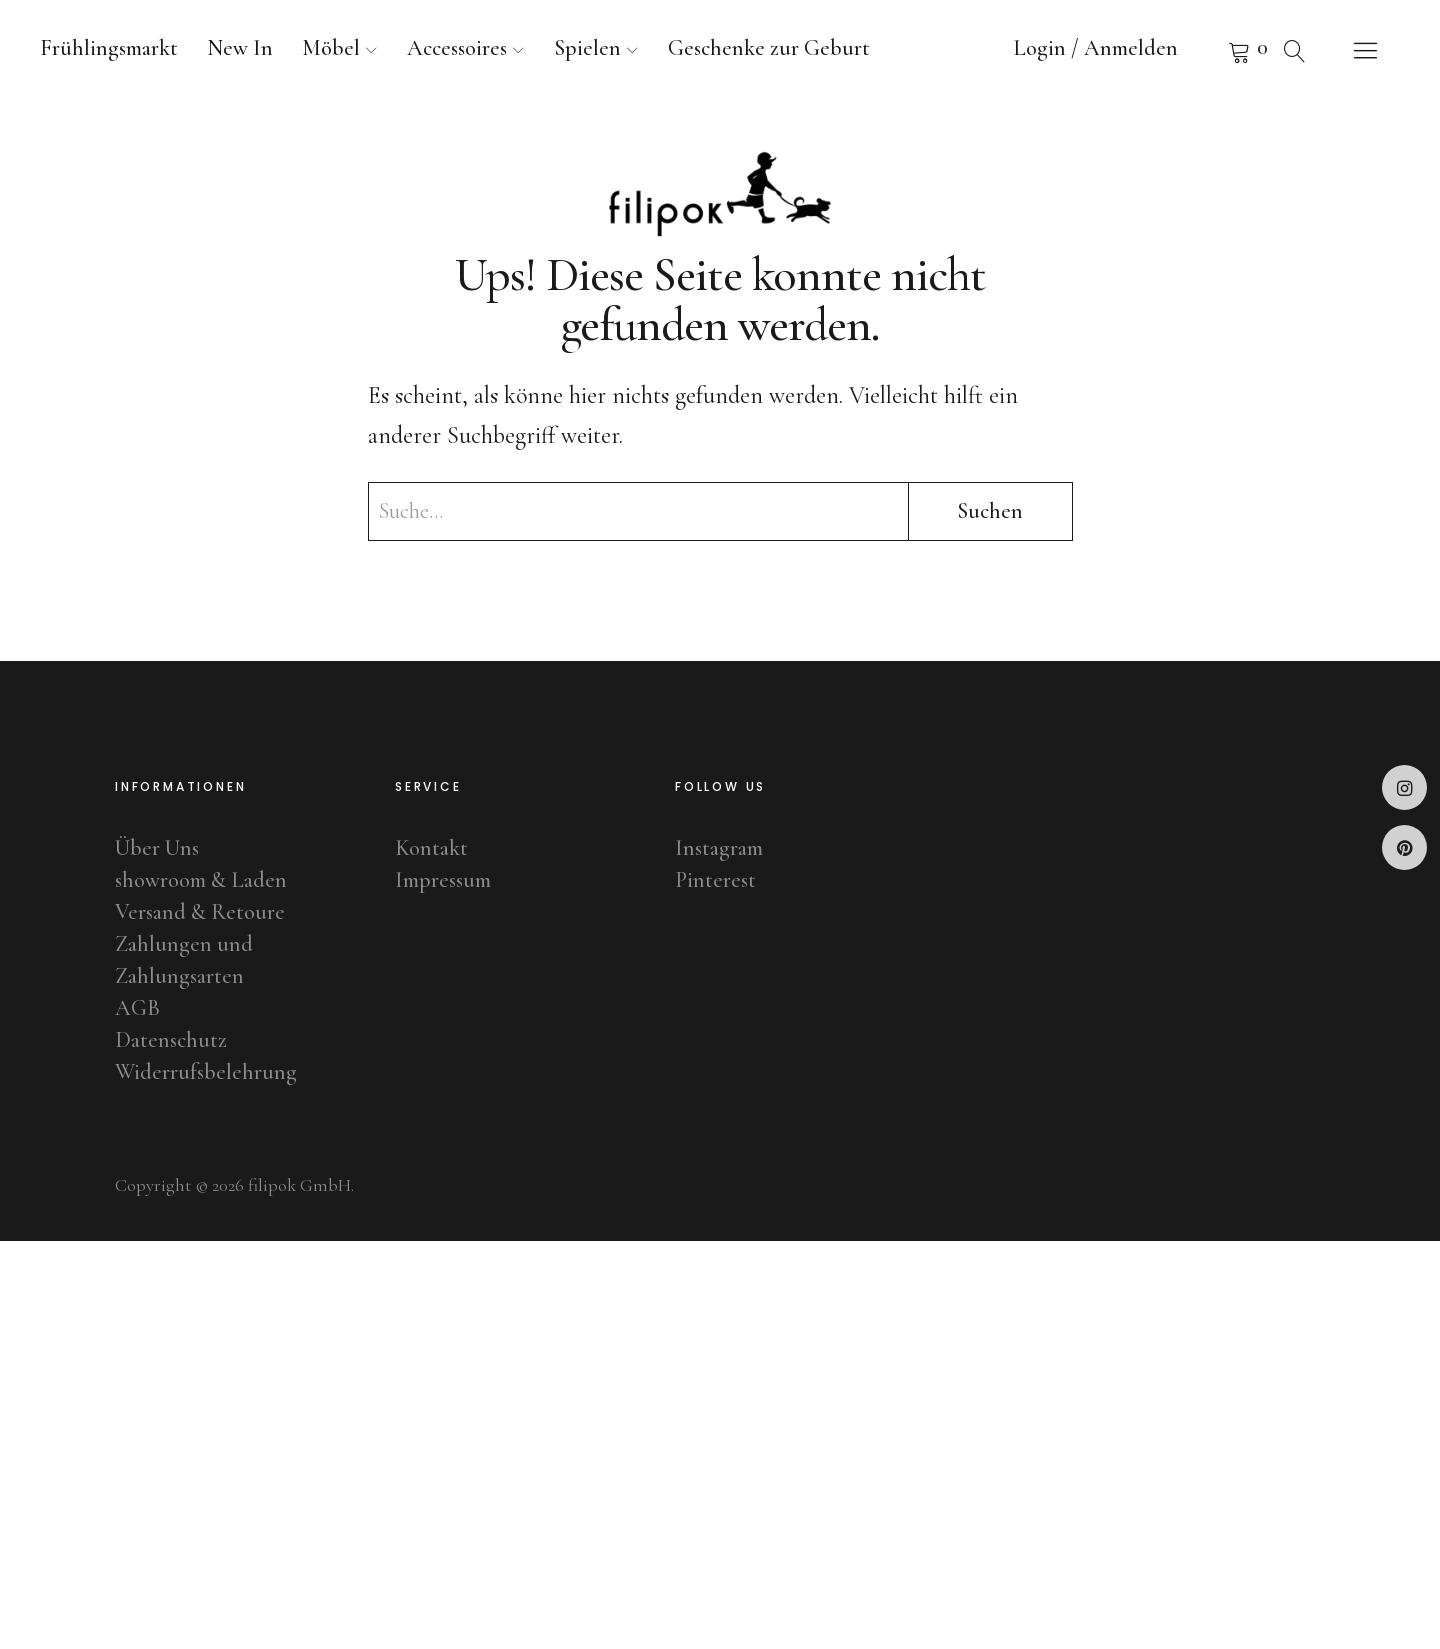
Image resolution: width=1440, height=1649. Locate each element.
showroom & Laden (201, 880)
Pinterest (1404, 847)
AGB (137, 1008)
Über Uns (157, 848)
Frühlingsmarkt (109, 48)
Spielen (587, 48)
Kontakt (431, 848)
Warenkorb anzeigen (1215, 50)
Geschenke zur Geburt (769, 48)
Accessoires (457, 48)
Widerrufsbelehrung (206, 1072)
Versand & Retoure (200, 912)
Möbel (331, 48)
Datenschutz (171, 1040)
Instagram (1404, 787)
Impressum (443, 880)
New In (240, 48)
